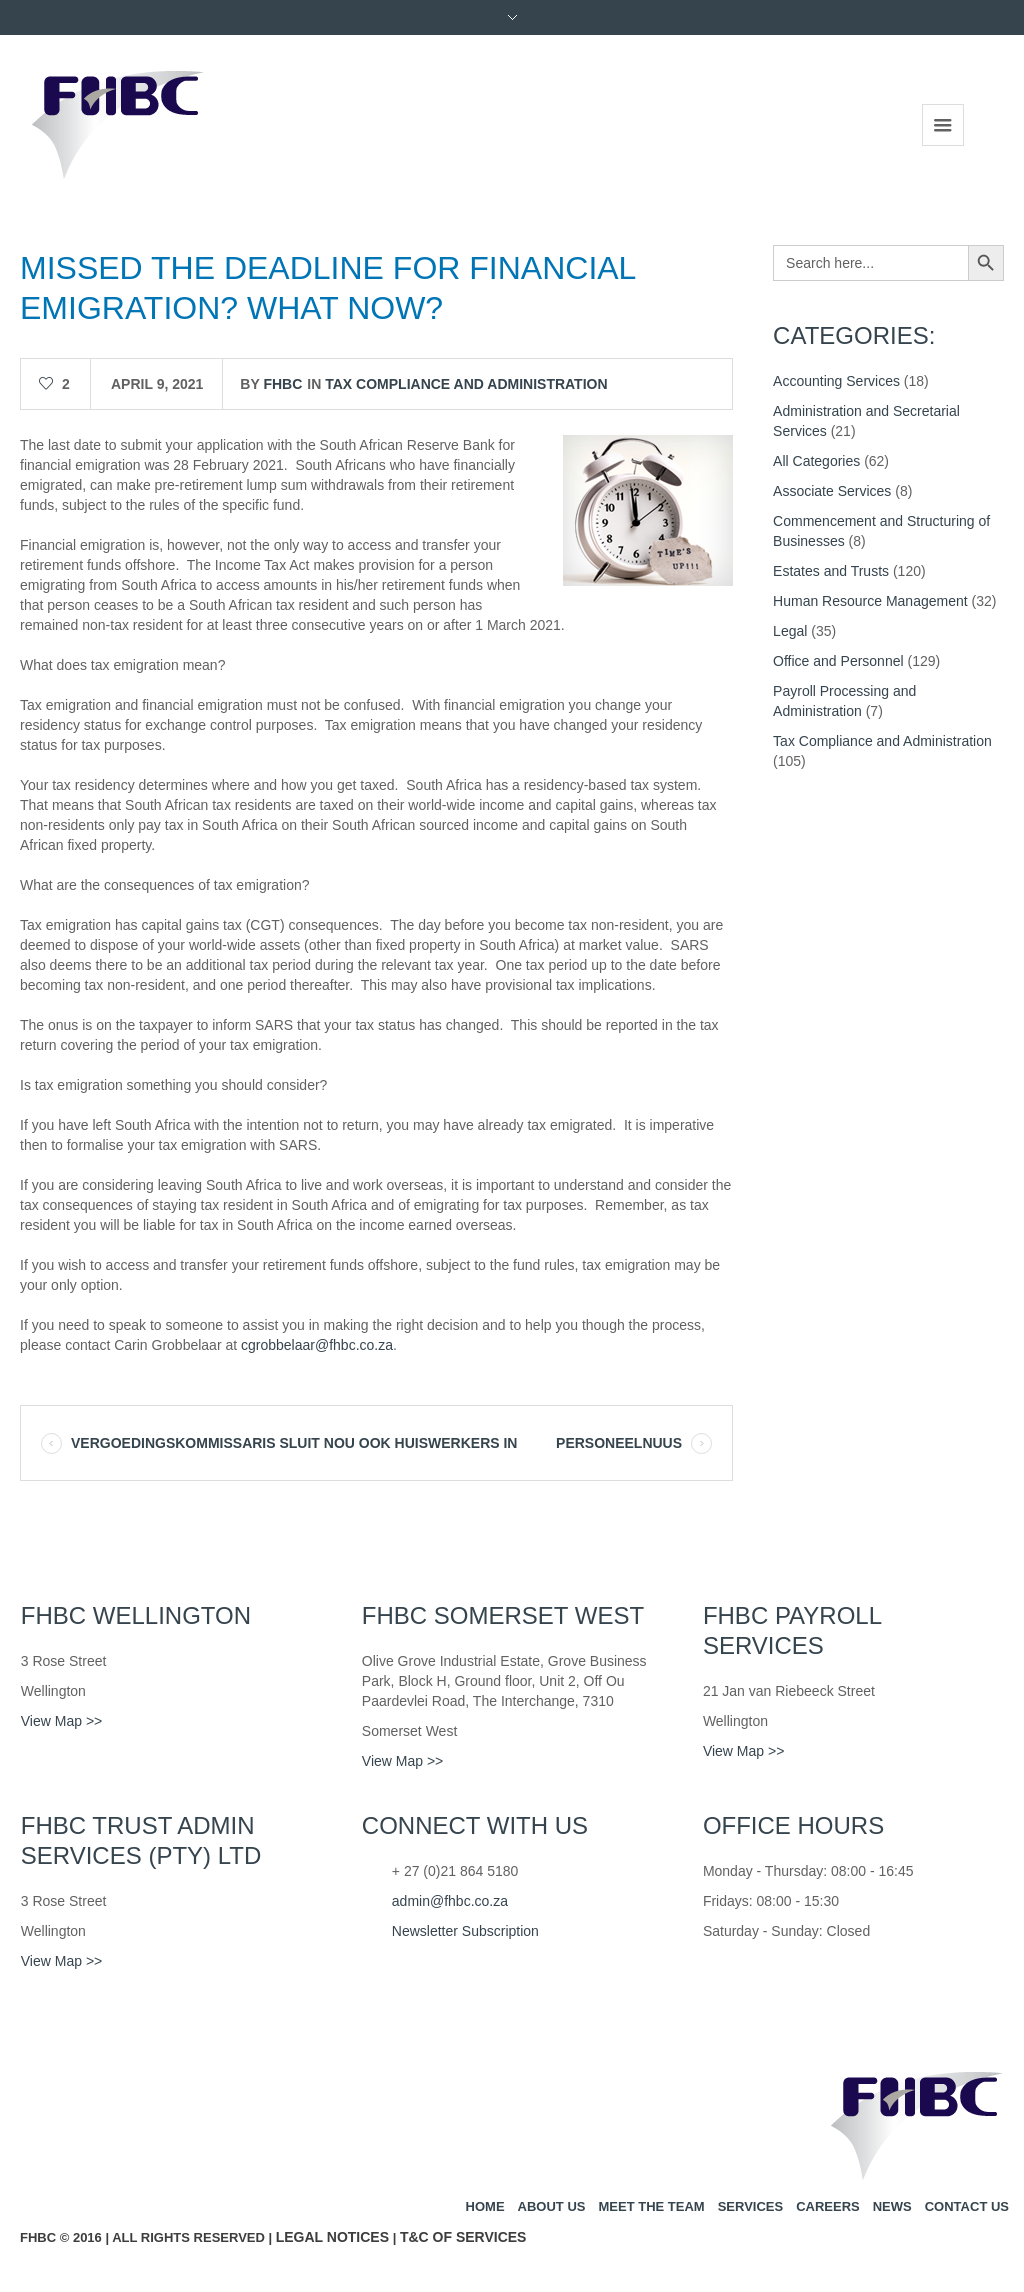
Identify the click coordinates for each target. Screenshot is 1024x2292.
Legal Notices (332, 2237)
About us (552, 2206)
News (892, 2206)
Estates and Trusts (831, 571)
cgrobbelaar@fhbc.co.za (317, 1345)
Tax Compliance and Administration (466, 384)
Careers (828, 2206)
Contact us (967, 2206)
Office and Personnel (838, 661)
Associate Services (832, 491)
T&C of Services (463, 2237)
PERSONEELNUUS (619, 1443)
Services (751, 2206)
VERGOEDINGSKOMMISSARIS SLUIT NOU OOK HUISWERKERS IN (294, 1443)
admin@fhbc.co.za (450, 1901)
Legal (790, 631)
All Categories (816, 461)
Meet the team (651, 2206)
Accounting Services (836, 381)
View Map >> (61, 1721)
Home (485, 2206)
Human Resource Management (870, 601)
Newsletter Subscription (465, 1931)
